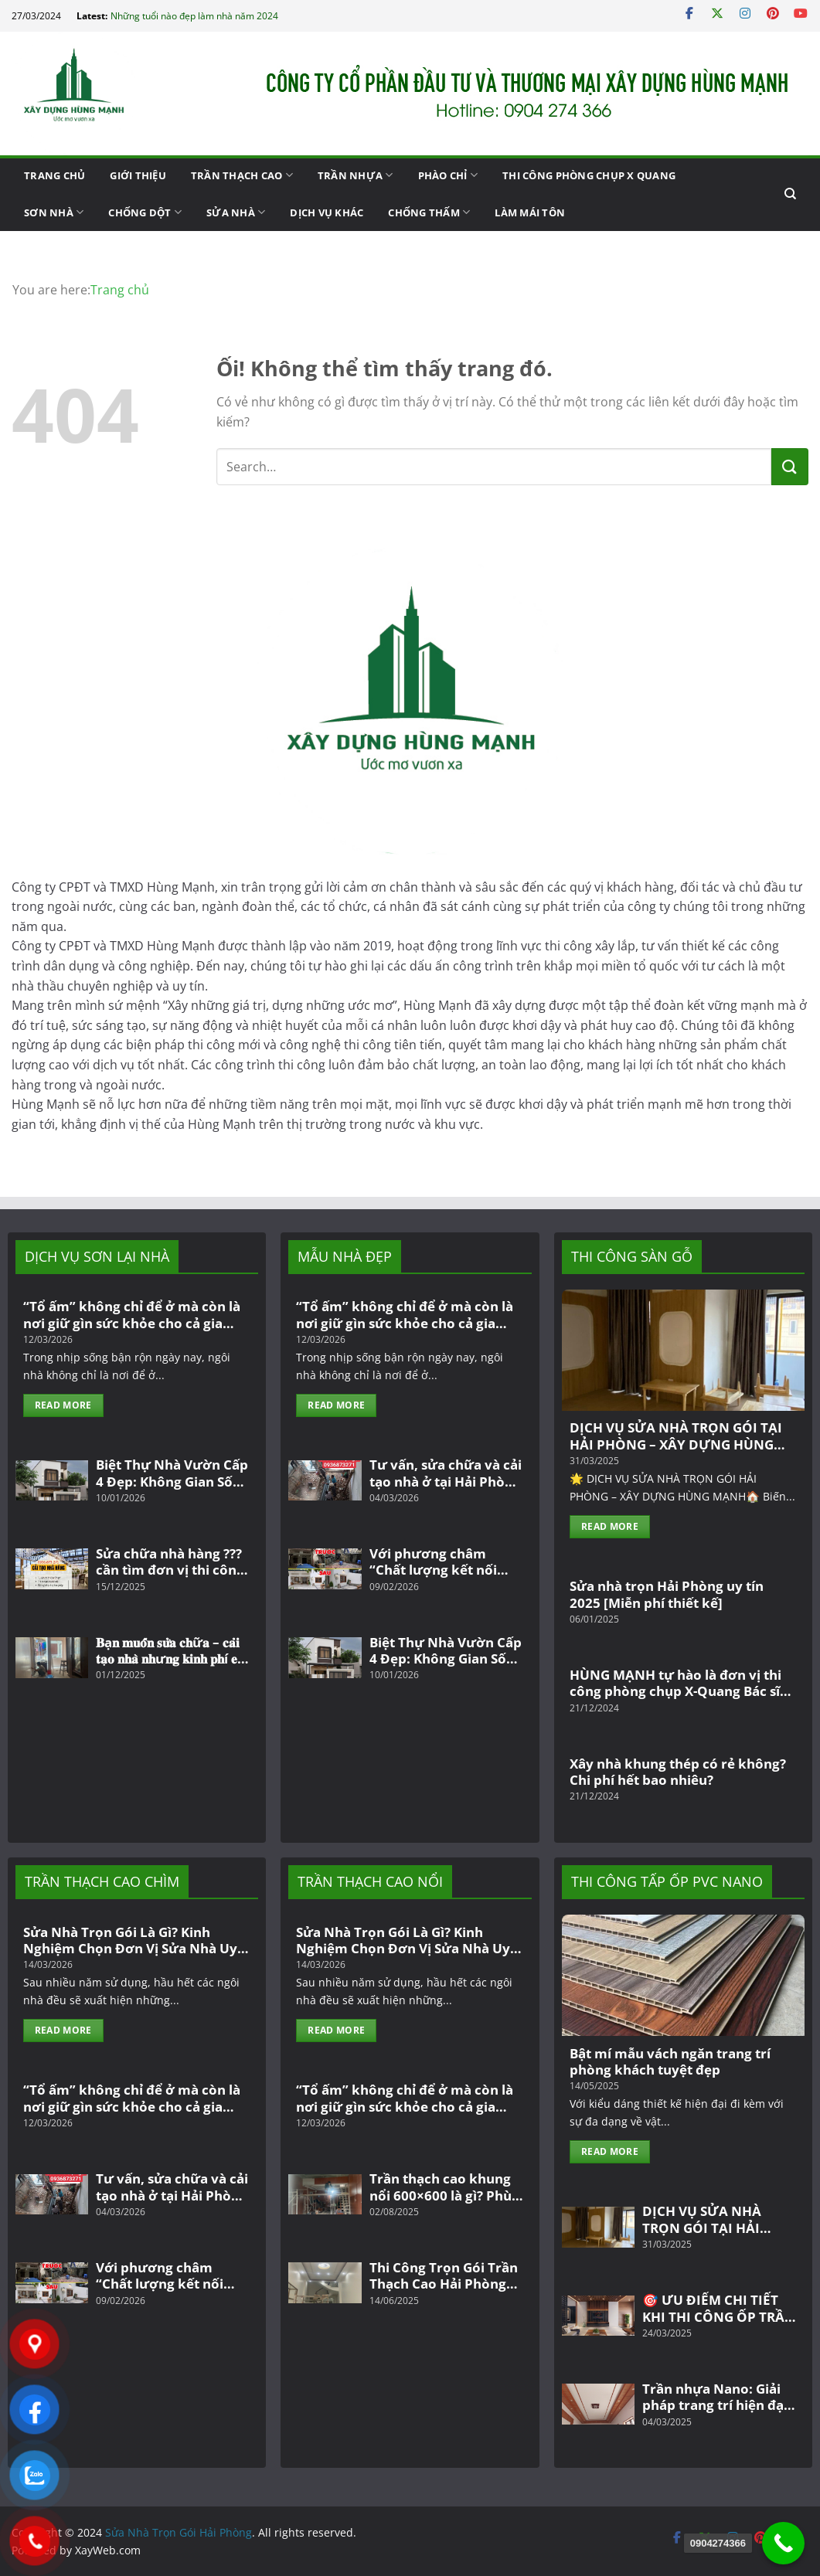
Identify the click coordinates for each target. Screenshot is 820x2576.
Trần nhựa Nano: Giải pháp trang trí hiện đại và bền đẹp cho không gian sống (715, 2397)
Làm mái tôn (530, 212)
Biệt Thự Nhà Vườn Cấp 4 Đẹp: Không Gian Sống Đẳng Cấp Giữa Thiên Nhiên (172, 1473)
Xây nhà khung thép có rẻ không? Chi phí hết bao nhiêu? (678, 1772)
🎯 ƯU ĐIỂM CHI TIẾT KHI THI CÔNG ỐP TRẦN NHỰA (718, 2308)
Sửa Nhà (235, 212)
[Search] (790, 193)
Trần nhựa (355, 175)
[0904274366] (783, 2543)
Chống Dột (145, 212)
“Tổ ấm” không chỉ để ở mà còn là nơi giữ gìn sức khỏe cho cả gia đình (131, 1314)
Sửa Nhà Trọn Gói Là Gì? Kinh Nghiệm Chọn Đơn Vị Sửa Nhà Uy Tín (130, 1940)
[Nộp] (789, 466)
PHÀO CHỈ (448, 175)
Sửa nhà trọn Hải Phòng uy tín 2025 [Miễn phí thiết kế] (667, 1594)
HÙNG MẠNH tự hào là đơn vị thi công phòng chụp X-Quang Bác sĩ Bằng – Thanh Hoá (675, 1683)
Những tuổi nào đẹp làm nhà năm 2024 (194, 15)
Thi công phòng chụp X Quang (588, 175)
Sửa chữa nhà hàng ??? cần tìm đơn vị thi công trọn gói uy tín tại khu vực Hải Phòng (170, 1562)
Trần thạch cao (242, 175)
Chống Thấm (429, 212)
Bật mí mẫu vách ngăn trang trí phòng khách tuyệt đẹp (670, 2061)
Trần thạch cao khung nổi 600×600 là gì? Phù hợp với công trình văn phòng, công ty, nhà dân (443, 2187)
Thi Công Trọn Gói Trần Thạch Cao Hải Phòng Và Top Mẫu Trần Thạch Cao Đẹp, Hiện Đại (445, 2275)
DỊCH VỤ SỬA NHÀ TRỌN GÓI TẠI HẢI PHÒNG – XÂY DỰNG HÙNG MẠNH (676, 1436)
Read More (63, 1405)
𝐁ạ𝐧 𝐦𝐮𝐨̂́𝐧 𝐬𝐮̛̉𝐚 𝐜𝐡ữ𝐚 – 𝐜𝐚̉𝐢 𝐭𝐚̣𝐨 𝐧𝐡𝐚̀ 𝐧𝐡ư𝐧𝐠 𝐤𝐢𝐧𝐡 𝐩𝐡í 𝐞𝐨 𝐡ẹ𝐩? (170, 1650)
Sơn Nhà (53, 212)
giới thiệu (138, 175)
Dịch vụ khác (326, 212)
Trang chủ (54, 175)
